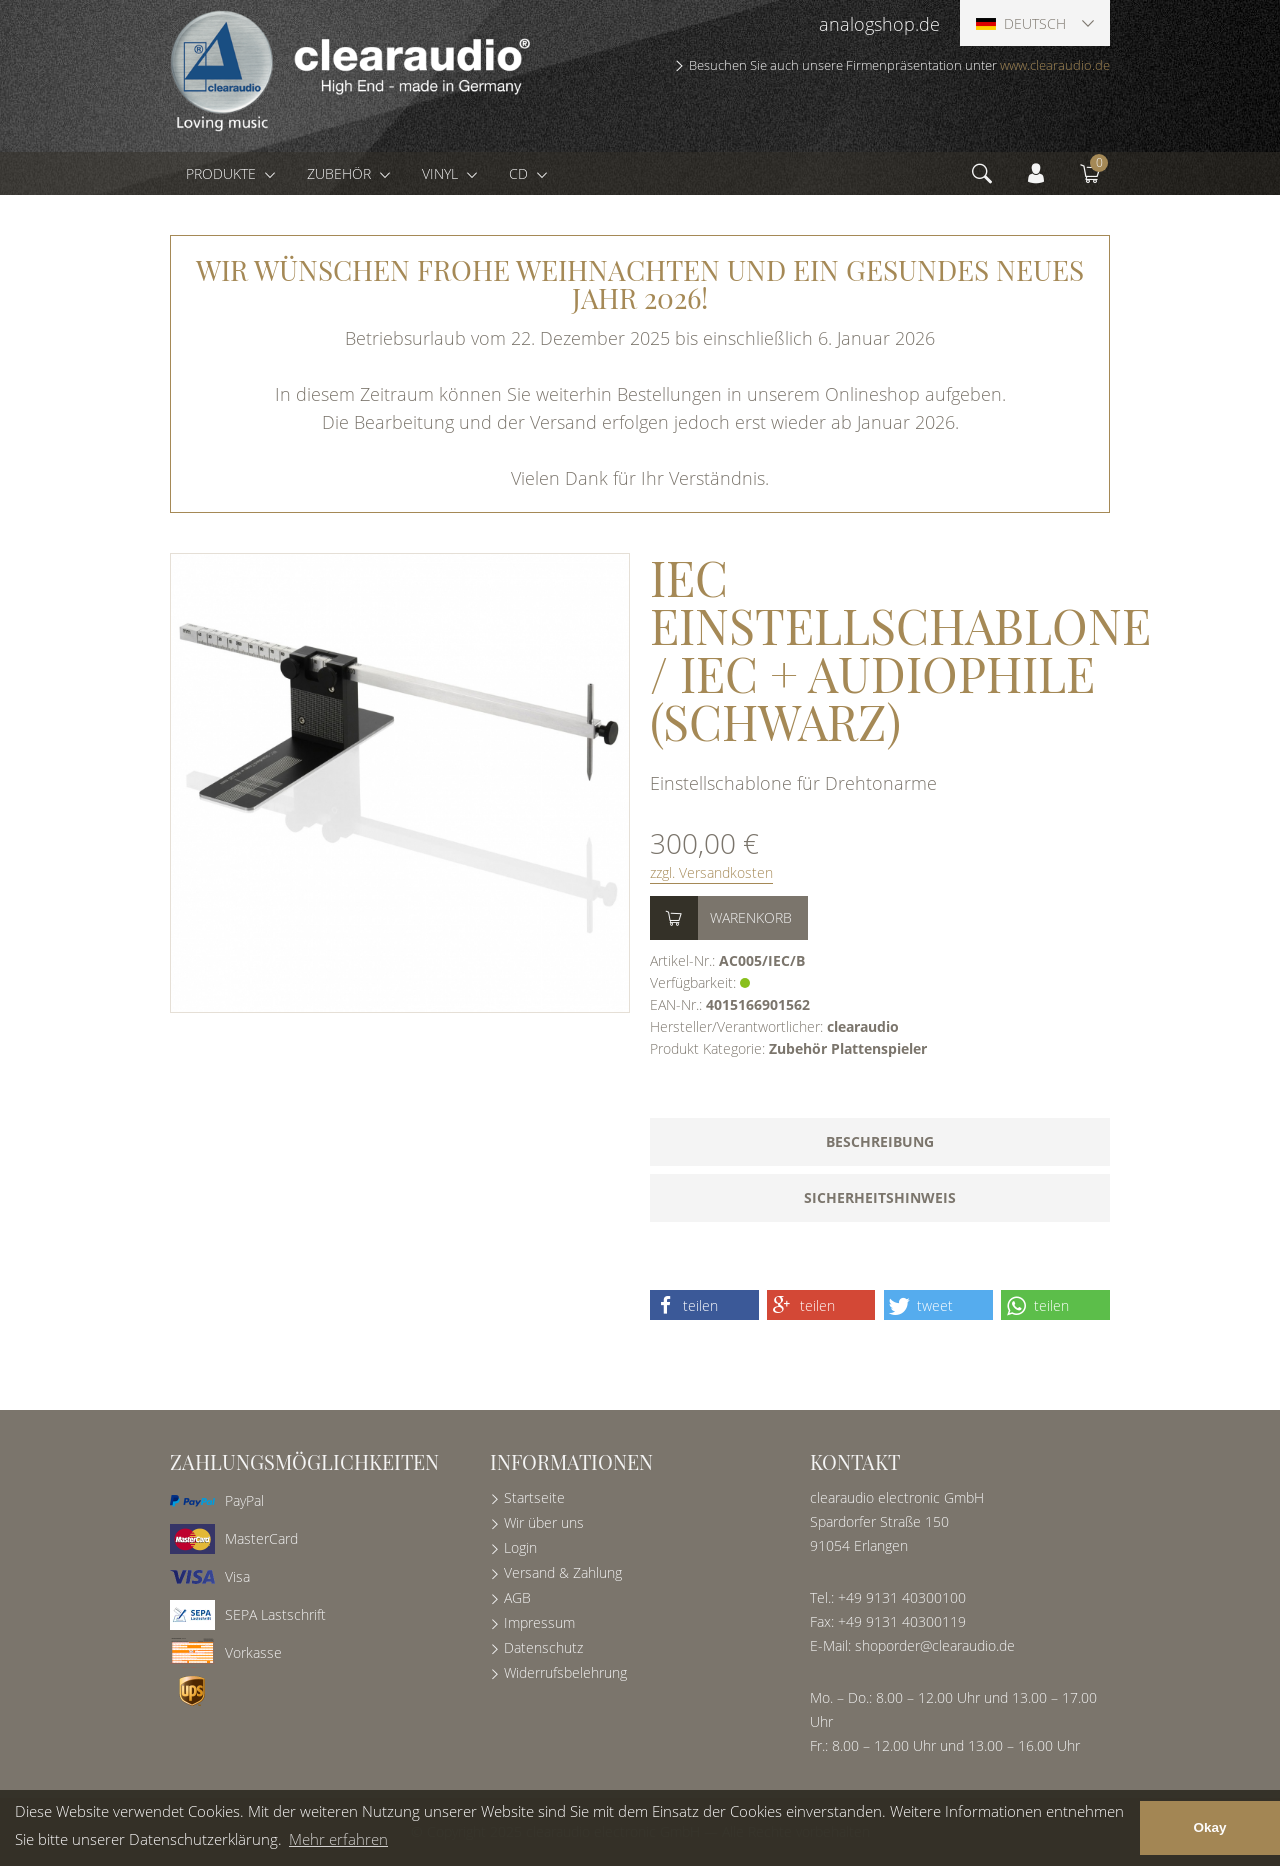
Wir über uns (544, 1522)
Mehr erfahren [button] (338, 1839)
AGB (517, 1597)
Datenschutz (543, 1647)
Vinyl (442, 173)
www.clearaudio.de (1055, 65)
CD (520, 173)
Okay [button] (1209, 1827)
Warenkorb (751, 917)
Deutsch (1021, 23)
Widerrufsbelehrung (565, 1672)
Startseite (534, 1497)
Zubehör (341, 173)
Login (520, 1547)
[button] (704, 1305)
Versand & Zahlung (563, 1572)
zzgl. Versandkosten (711, 872)
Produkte (223, 173)
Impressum (539, 1622)
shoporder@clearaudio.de (935, 1645)
